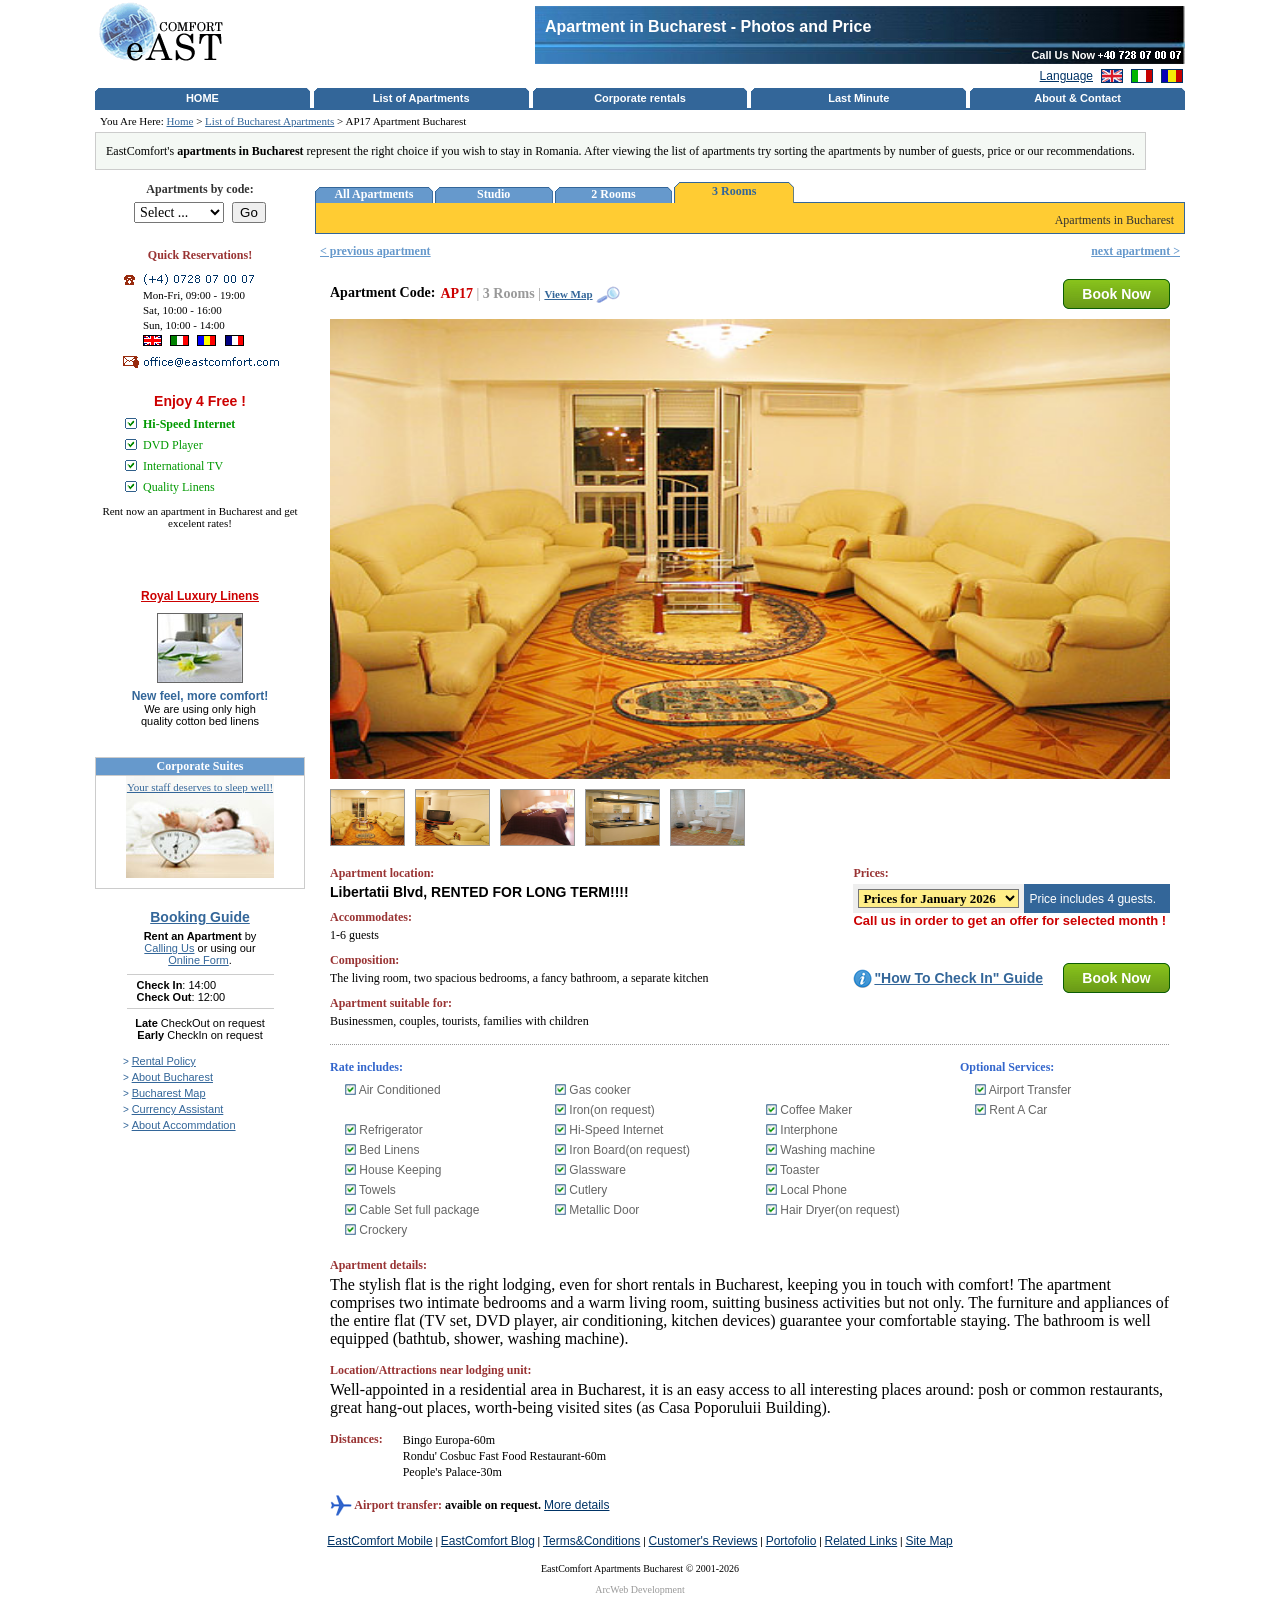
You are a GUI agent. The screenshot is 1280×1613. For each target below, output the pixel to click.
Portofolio (791, 1541)
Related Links (861, 1541)
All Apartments (373, 194)
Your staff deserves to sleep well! (200, 787)
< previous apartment (375, 251)
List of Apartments (421, 98)
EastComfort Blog (488, 1541)
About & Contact (1077, 98)
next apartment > (1135, 251)
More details (576, 1505)
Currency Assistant (178, 1109)
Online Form (198, 960)
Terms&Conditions (591, 1541)
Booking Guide (200, 917)
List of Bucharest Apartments (269, 121)
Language (1066, 76)
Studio (493, 194)
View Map (568, 294)
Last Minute (858, 98)
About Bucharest (172, 1077)
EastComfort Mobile (379, 1541)
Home (180, 121)
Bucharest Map (169, 1093)
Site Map (928, 1541)
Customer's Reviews (703, 1541)
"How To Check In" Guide (958, 978)
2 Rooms (613, 194)
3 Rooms (734, 191)
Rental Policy (164, 1061)
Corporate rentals (640, 98)
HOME (202, 98)
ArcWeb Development (639, 1589)
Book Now (1116, 294)
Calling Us (169, 948)
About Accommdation (184, 1125)
